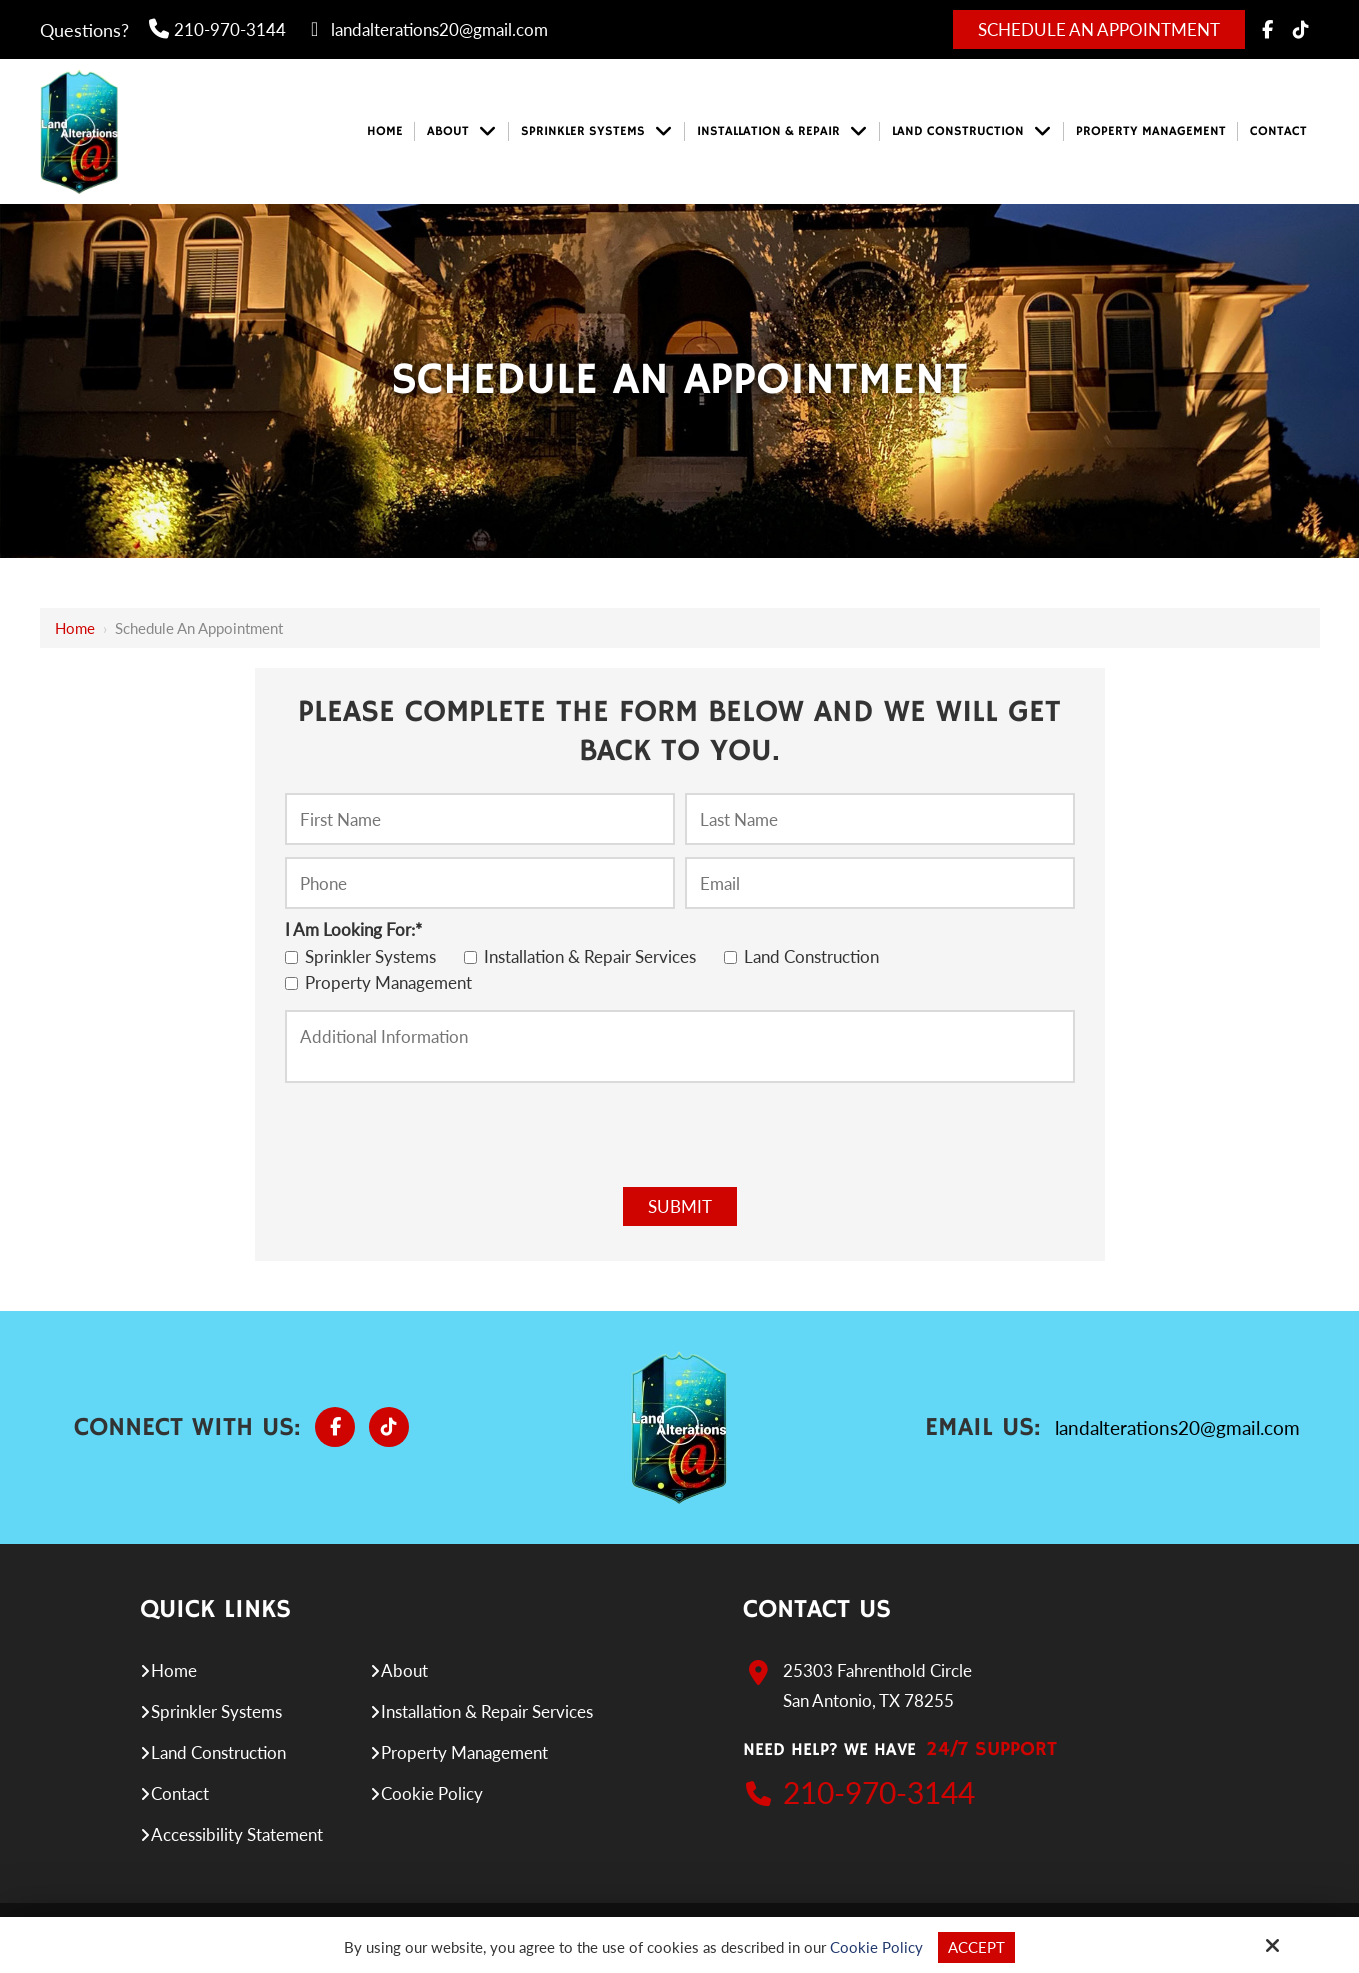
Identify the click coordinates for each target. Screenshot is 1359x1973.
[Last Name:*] (880, 819)
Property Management (382, 982)
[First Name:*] (480, 819)
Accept (976, 1947)
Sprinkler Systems (364, 956)
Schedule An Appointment (1099, 29)
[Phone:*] (480, 883)
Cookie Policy (876, 1947)
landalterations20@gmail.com (427, 29)
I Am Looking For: (353, 929)
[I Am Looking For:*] (291, 957)
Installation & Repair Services (584, 956)
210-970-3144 (217, 29)
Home (75, 628)
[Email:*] (880, 883)
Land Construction (805, 956)
